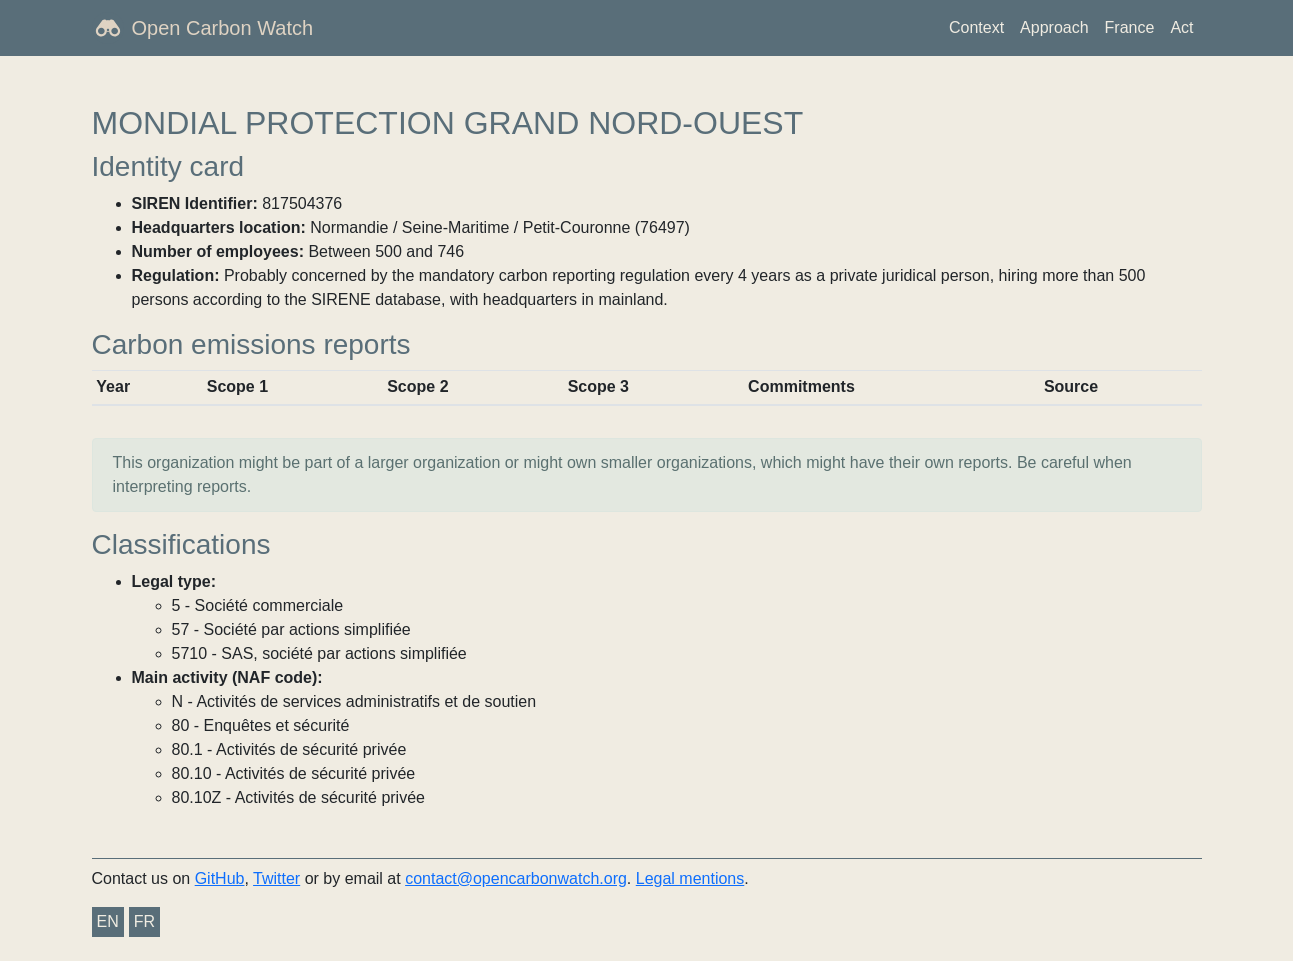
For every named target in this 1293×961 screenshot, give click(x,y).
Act (1181, 27)
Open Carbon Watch (223, 28)
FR (144, 921)
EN (108, 921)
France (1130, 27)
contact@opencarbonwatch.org (516, 878)
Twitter (276, 878)
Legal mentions (690, 878)
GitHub (220, 878)
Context (976, 27)
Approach (1054, 27)
